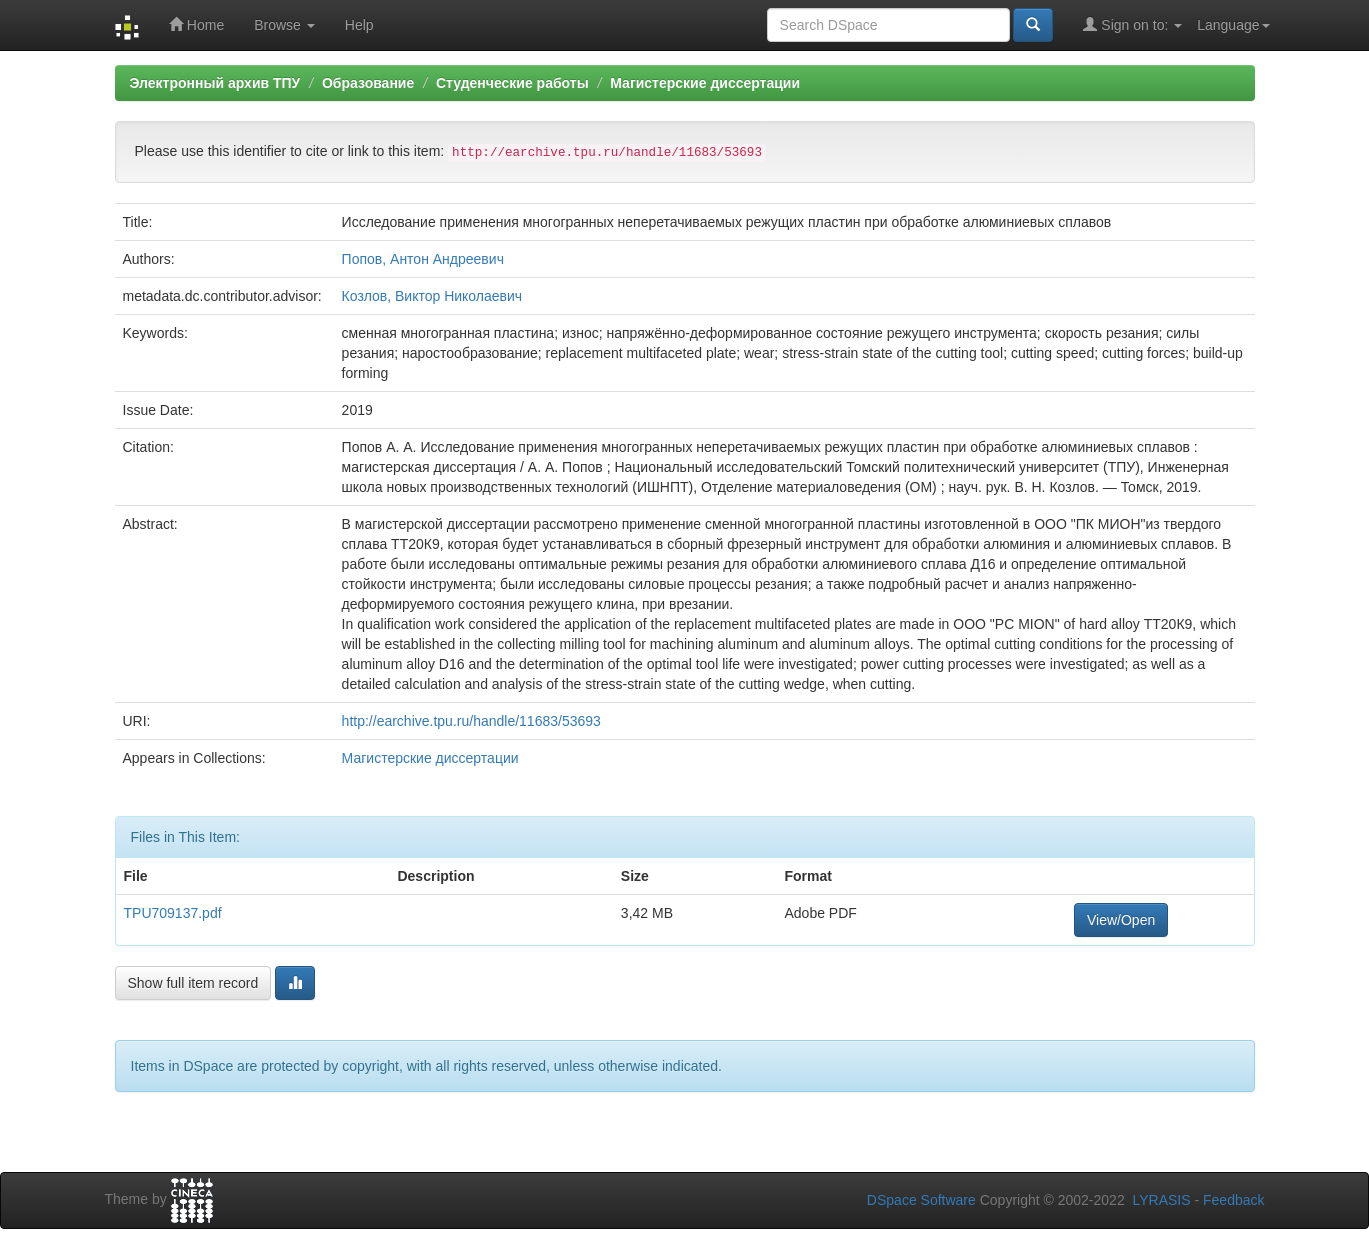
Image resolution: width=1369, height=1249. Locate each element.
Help (359, 25)
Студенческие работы (512, 83)
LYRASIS (1161, 1200)
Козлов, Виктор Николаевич (432, 296)
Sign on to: (1132, 24)
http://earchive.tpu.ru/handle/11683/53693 (471, 721)
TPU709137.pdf (173, 913)
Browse (284, 25)
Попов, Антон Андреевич (423, 259)
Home (196, 24)
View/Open (1121, 920)
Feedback (1233, 1200)
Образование (368, 83)
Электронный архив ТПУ (215, 83)
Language (1233, 25)
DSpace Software (921, 1200)
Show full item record (193, 983)
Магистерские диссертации (705, 83)
